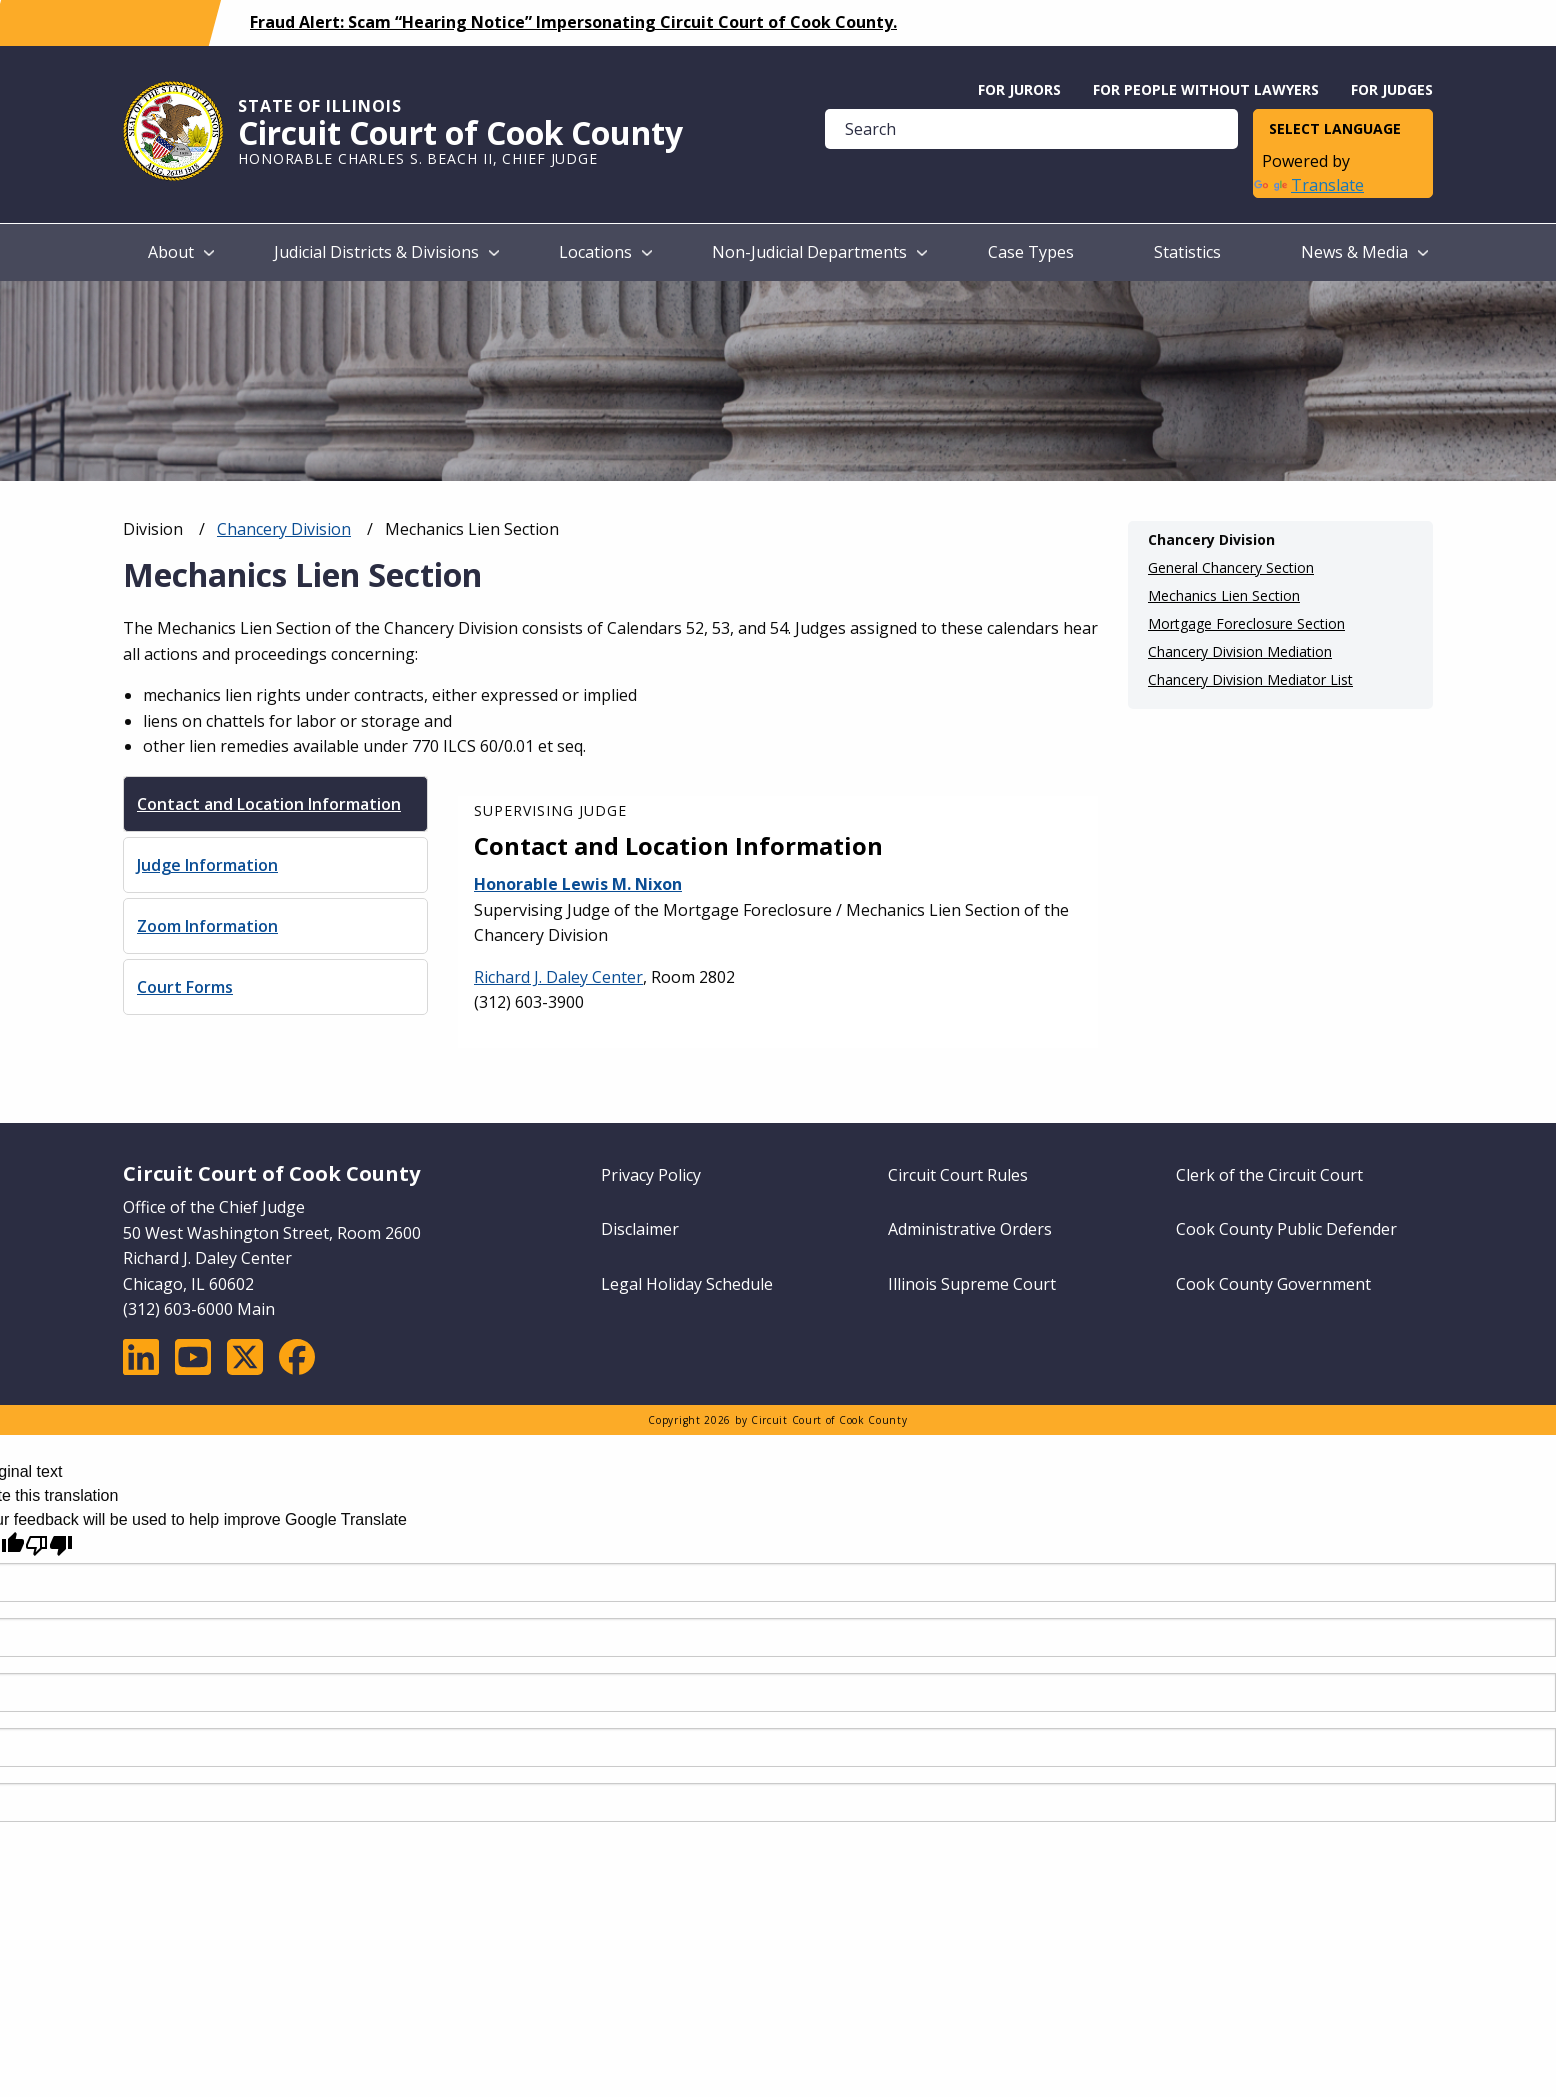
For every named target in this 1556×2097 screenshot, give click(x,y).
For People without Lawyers (1206, 89)
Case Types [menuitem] (1031, 252)
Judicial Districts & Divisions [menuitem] (376, 252)
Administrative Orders (970, 1229)
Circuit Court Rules (958, 1175)
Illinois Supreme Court (972, 1284)
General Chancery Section (1231, 568)
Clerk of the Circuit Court (1269, 1175)
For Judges (1392, 89)
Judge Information (207, 865)
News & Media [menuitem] (1354, 252)
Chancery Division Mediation (1240, 652)
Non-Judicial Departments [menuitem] (809, 252)
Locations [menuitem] (595, 252)
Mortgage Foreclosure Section (1246, 624)
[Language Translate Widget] (1343, 129)
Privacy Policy (651, 1175)
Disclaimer (640, 1229)
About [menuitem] (171, 252)
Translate (1309, 185)
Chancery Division (284, 529)
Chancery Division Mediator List (1250, 680)
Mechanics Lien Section (1224, 596)
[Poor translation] (49, 1545)
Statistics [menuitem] (1187, 252)
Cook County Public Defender (1286, 1229)
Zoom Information (207, 926)
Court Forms (185, 987)
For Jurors (1019, 89)
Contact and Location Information (269, 804)
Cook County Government (1273, 1284)
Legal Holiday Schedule (687, 1284)
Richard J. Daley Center (558, 977)
